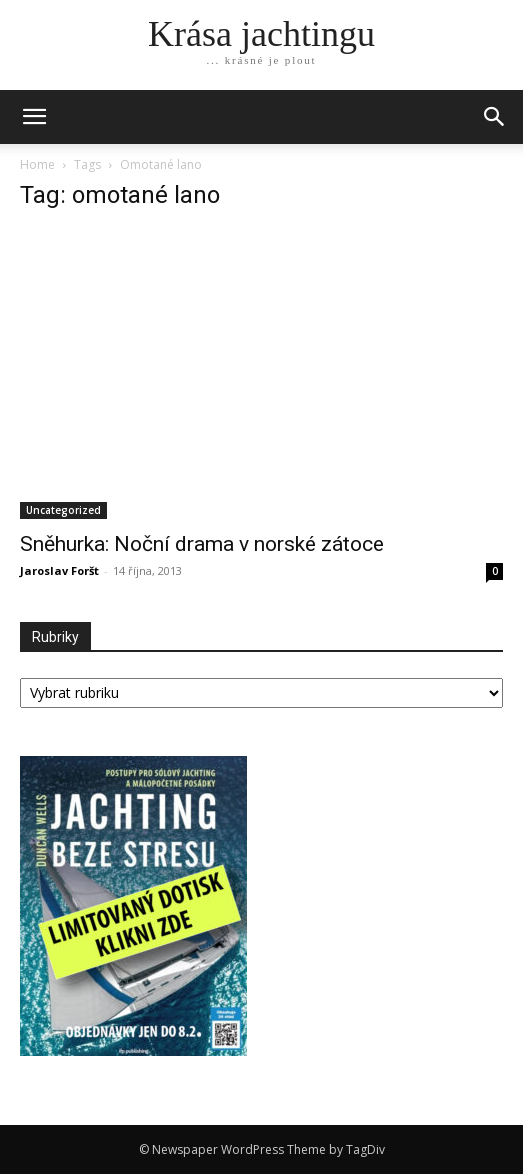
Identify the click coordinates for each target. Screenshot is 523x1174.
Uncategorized (63, 510)
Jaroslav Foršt (59, 570)
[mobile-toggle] (34, 117)
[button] (495, 117)
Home (37, 164)
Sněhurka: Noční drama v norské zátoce (202, 544)
